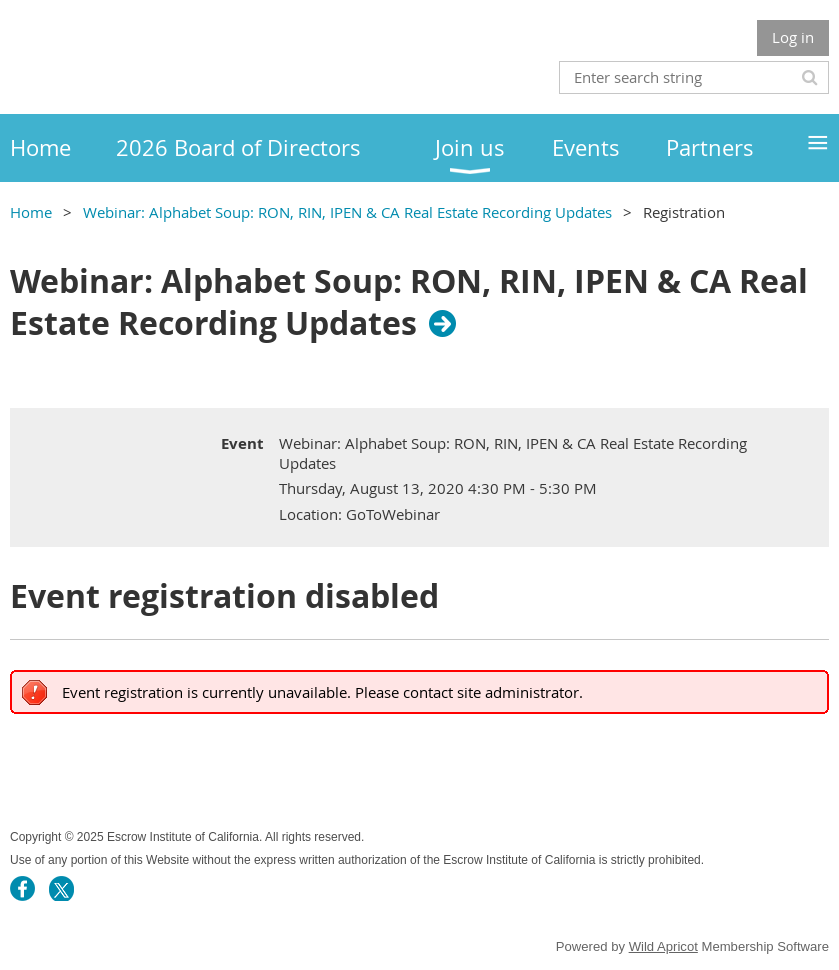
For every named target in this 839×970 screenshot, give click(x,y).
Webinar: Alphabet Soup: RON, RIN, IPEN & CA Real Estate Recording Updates (347, 212)
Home (31, 212)
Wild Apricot (663, 946)
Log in (793, 37)
